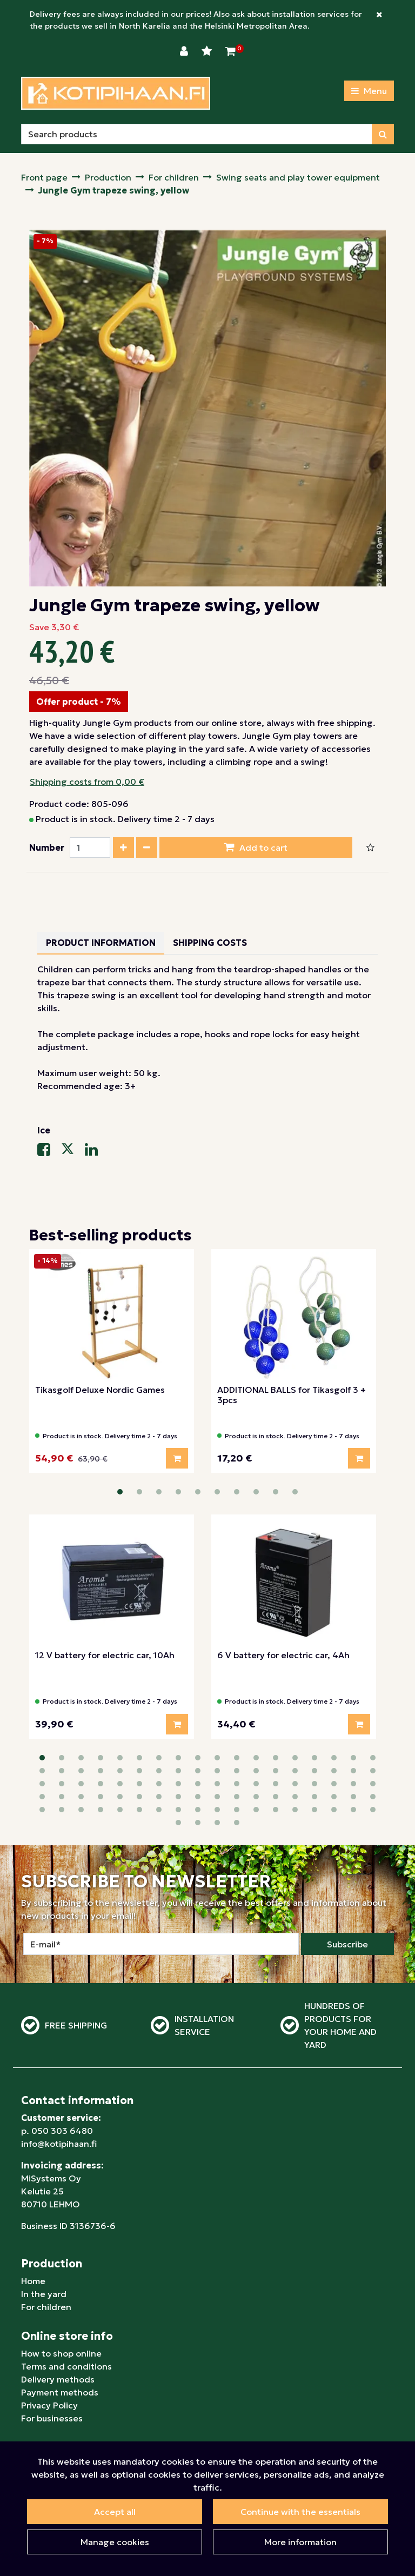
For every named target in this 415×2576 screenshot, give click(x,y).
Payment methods (59, 2340)
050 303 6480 (62, 2078)
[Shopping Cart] (230, 51)
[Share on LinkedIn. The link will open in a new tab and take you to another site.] (95, 1151)
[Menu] (369, 91)
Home (33, 2229)
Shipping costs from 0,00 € (87, 781)
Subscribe (347, 1892)
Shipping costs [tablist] (210, 942)
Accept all (115, 2511)
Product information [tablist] (101, 942)
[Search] (196, 134)
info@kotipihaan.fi (59, 2091)
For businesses (52, 2366)
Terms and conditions (66, 2314)
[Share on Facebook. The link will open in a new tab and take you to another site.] (49, 1151)
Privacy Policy (49, 2353)
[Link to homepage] (115, 93)
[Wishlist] (208, 51)
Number (46, 847)
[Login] (185, 51)
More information (300, 2542)
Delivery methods (58, 2327)
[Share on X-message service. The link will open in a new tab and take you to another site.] (73, 1151)
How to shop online (61, 2301)
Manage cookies (115, 2542)
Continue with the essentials (300, 2511)
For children (46, 2255)
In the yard (43, 2242)
